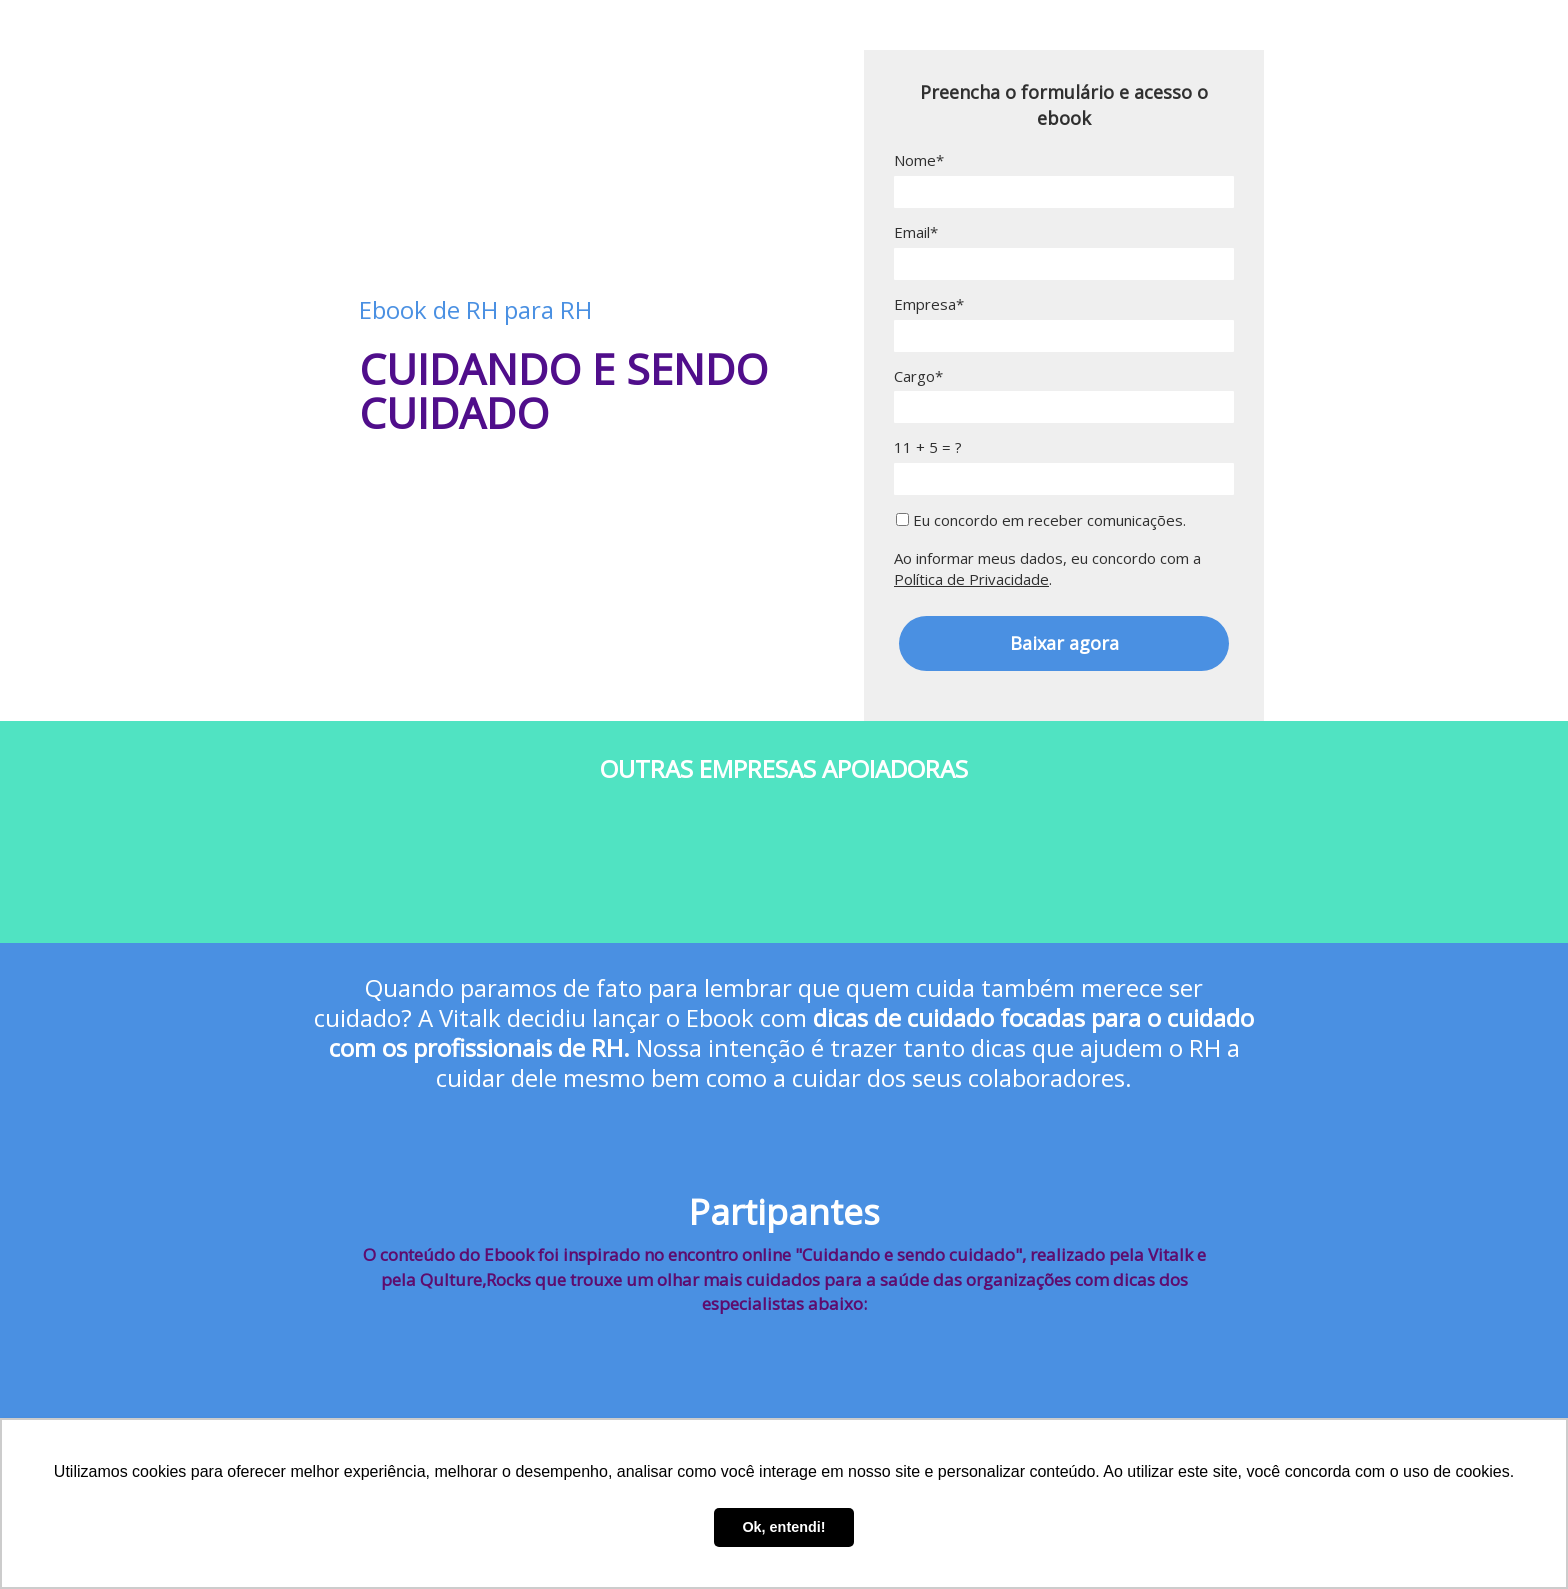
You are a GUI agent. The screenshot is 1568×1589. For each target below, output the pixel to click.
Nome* (919, 160)
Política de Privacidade (971, 579)
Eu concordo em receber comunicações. (1041, 520)
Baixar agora (1064, 643)
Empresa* (929, 304)
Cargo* (918, 376)
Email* (916, 232)
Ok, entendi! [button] (783, 1527)
